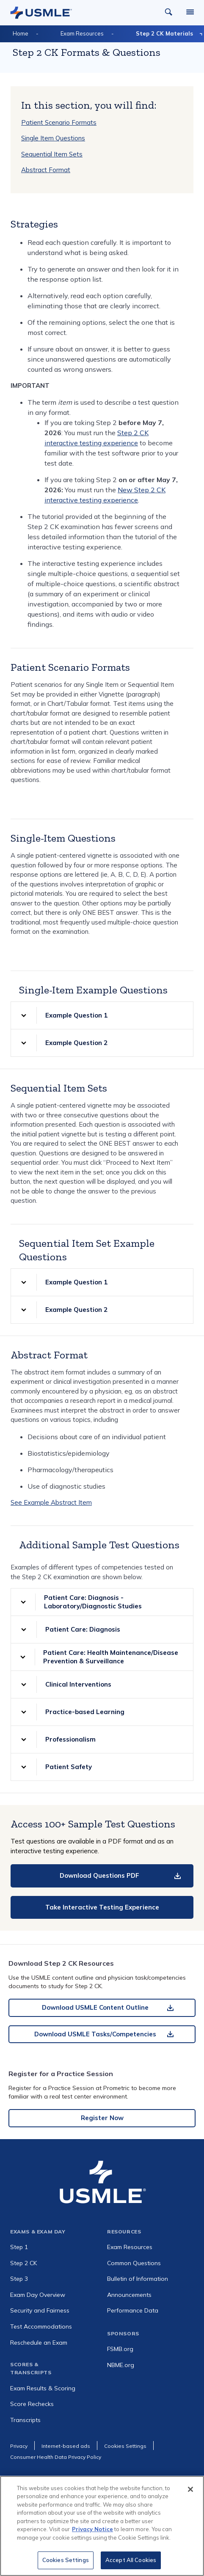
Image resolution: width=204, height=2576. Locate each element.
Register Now (102, 2118)
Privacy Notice (92, 2533)
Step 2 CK (23, 2263)
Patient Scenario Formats (58, 122)
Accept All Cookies (130, 2564)
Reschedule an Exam (38, 2342)
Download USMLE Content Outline (95, 2007)
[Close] (190, 2493)
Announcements (129, 2295)
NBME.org (120, 2365)
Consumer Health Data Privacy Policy (55, 2457)
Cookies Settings (65, 2564)
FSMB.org (120, 2349)
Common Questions (134, 2263)
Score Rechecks (32, 2404)
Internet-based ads (65, 2446)
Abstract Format (45, 170)
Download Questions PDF (99, 1875)
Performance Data (132, 2310)
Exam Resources (82, 33)
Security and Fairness (39, 2310)
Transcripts (25, 2420)
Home (20, 33)
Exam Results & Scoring (42, 2388)
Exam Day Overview (37, 2295)
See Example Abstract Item (51, 1502)
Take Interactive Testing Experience (102, 1907)
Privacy (19, 2446)
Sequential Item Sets (52, 154)
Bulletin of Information (137, 2278)
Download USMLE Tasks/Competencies (95, 2034)
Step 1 (19, 2247)
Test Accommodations (41, 2326)
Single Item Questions (53, 138)
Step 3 (19, 2278)
